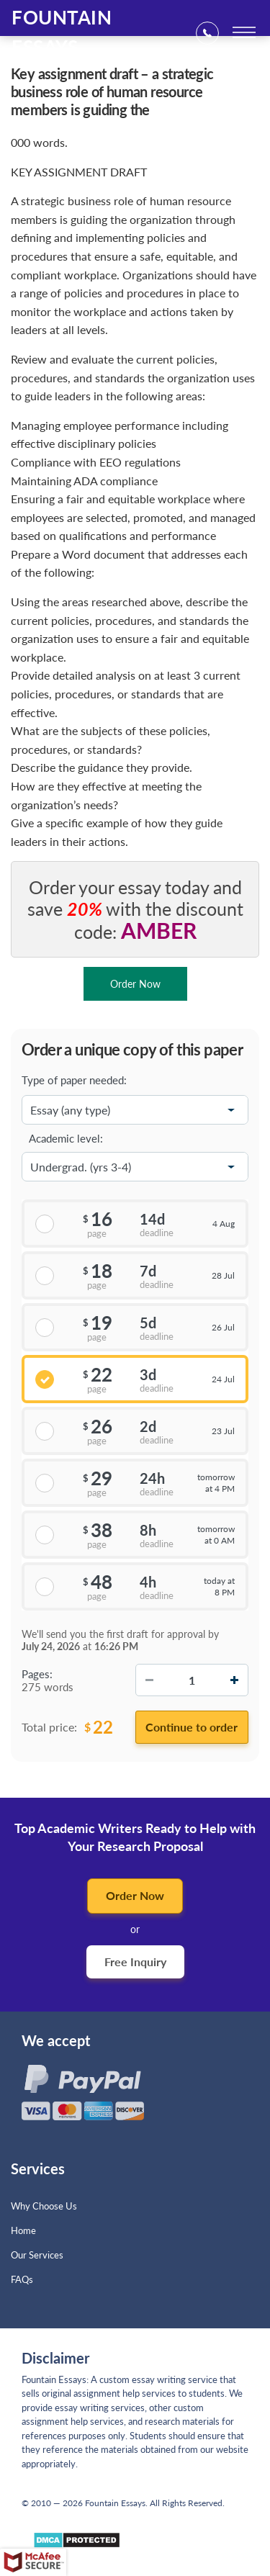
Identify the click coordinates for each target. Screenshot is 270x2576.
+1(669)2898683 (212, 33)
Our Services (37, 2255)
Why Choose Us (44, 2206)
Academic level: (66, 1138)
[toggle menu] (244, 32)
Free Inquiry (135, 1961)
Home (23, 2230)
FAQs (22, 2279)
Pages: (37, 1673)
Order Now (135, 1895)
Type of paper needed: (74, 1079)
